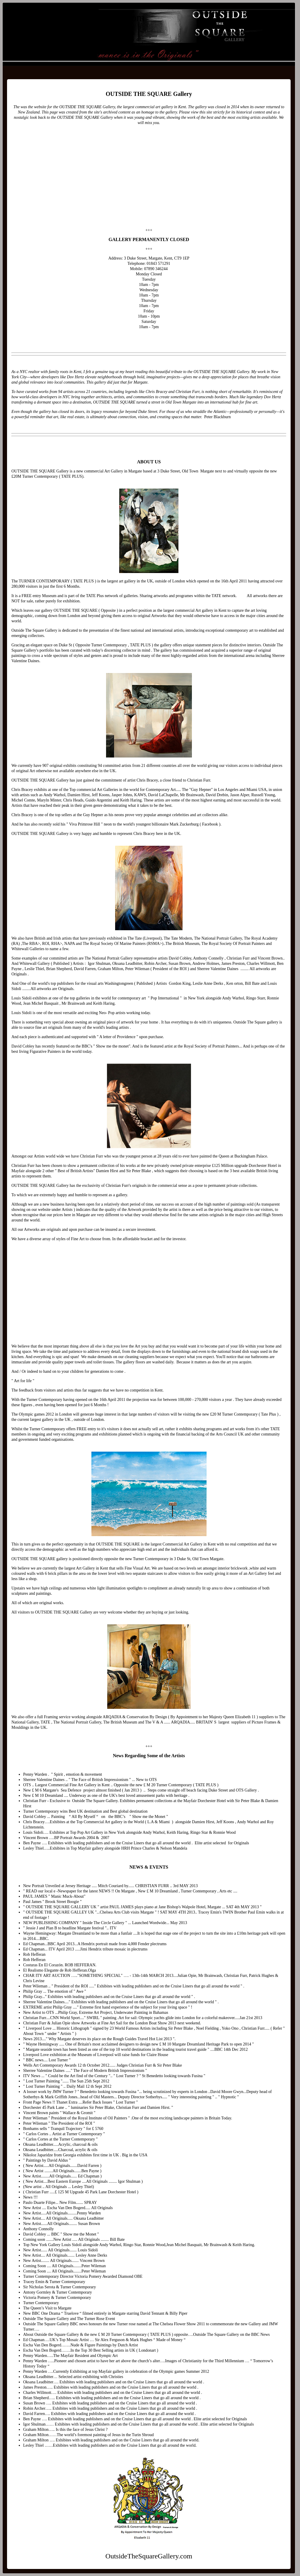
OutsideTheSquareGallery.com (79, 17)
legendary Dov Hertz (264, 397)
